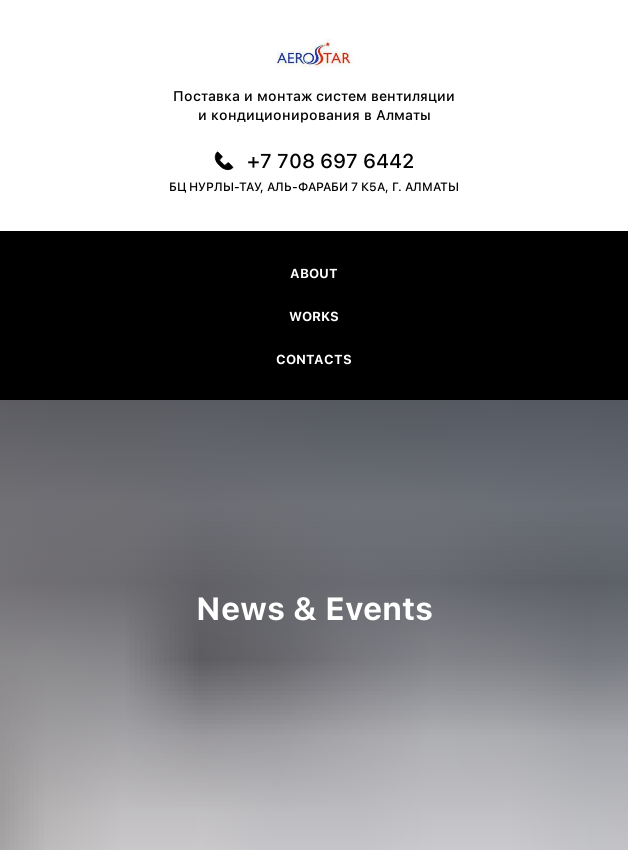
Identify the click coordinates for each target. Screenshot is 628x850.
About (314, 273)
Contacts (314, 359)
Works (314, 316)
